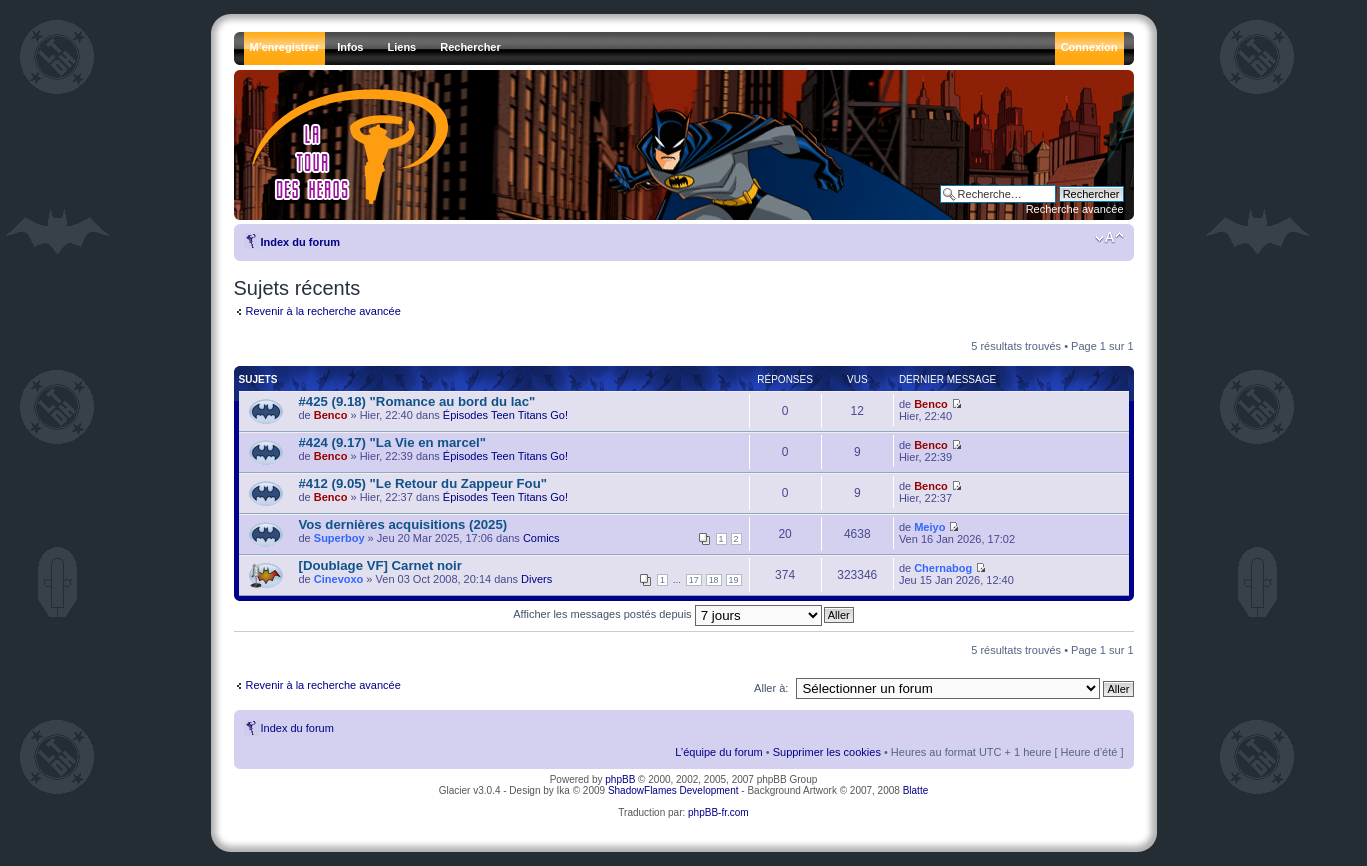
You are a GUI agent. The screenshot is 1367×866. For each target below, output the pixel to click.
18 (714, 580)
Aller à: (771, 688)
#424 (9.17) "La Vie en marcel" (392, 442)
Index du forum (300, 242)
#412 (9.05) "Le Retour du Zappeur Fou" (423, 483)
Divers (536, 579)
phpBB (620, 779)
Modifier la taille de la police (1109, 238)
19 (734, 580)
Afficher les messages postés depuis (667, 614)
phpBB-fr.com (718, 812)
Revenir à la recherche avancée (323, 311)
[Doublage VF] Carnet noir (380, 565)
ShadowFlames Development (673, 790)
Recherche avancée (1075, 209)
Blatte (916, 790)
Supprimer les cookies (827, 752)
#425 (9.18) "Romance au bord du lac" (417, 401)
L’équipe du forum (718, 752)
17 (694, 580)
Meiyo (929, 527)
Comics (541, 538)
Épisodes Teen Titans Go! (505, 415)
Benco (331, 415)
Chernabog (943, 568)
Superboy (339, 538)
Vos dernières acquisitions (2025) (403, 524)
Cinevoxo (339, 579)
